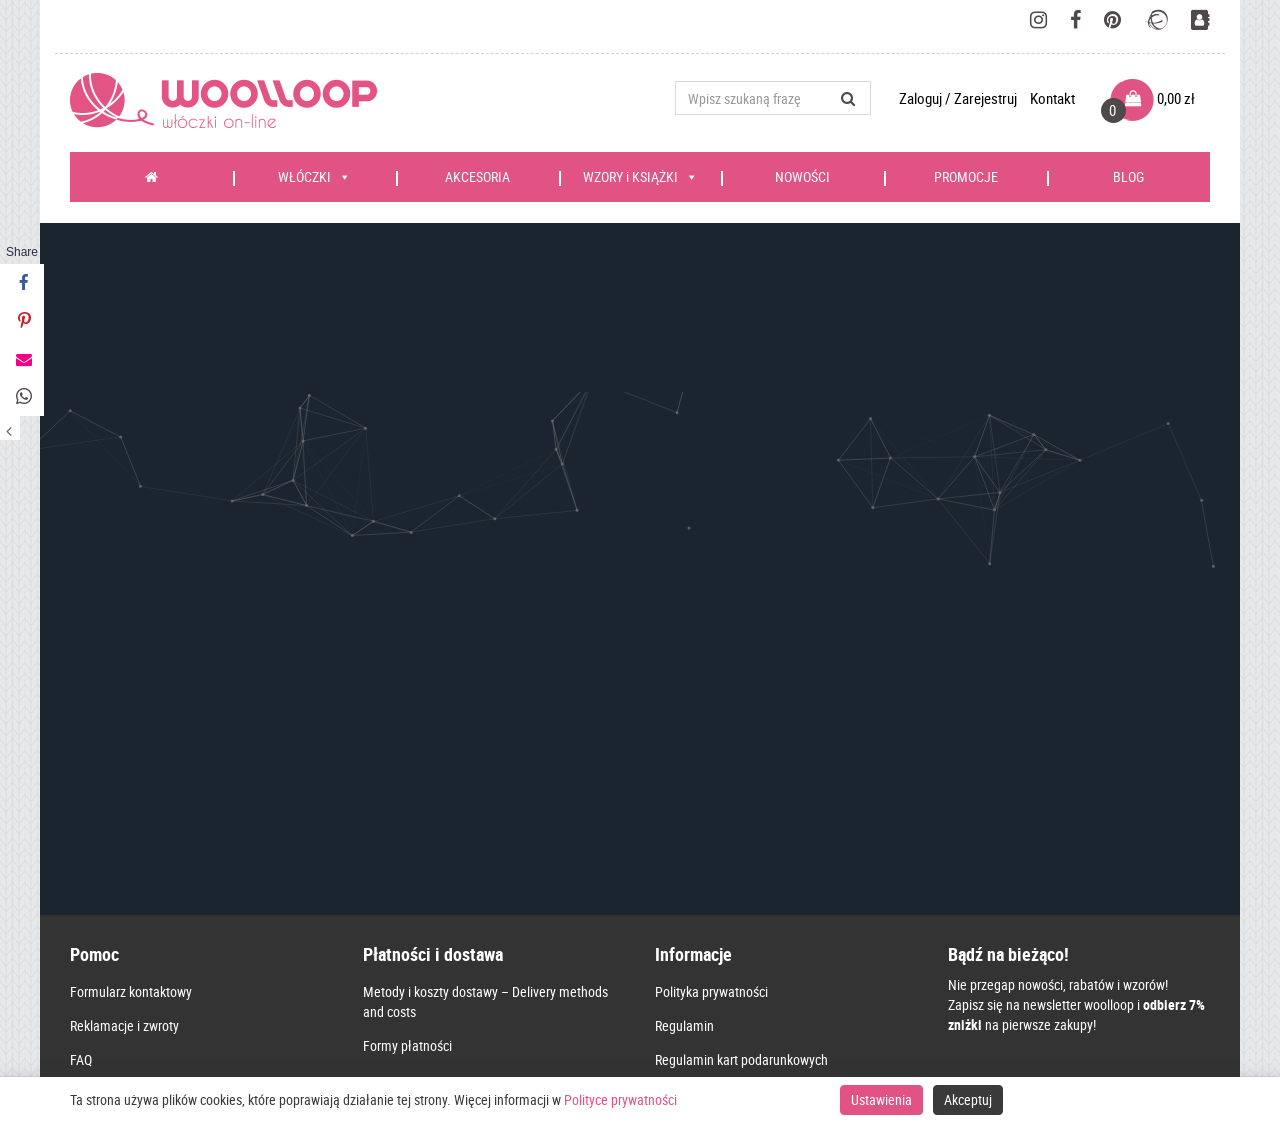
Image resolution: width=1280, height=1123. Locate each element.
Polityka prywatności (711, 817)
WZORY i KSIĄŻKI (640, 177)
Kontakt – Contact (705, 987)
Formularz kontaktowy (131, 817)
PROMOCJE (966, 176)
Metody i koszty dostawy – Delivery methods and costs (485, 827)
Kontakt (1052, 98)
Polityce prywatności (620, 1099)
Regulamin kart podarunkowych (741, 885)
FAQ (81, 885)
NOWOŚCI (802, 176)
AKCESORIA (477, 176)
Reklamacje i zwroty (124, 851)
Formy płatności (407, 871)
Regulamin (684, 851)
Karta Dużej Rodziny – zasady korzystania (769, 919)
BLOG (1128, 176)
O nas (670, 953)
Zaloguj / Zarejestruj (959, 98)
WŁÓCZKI (314, 177)
